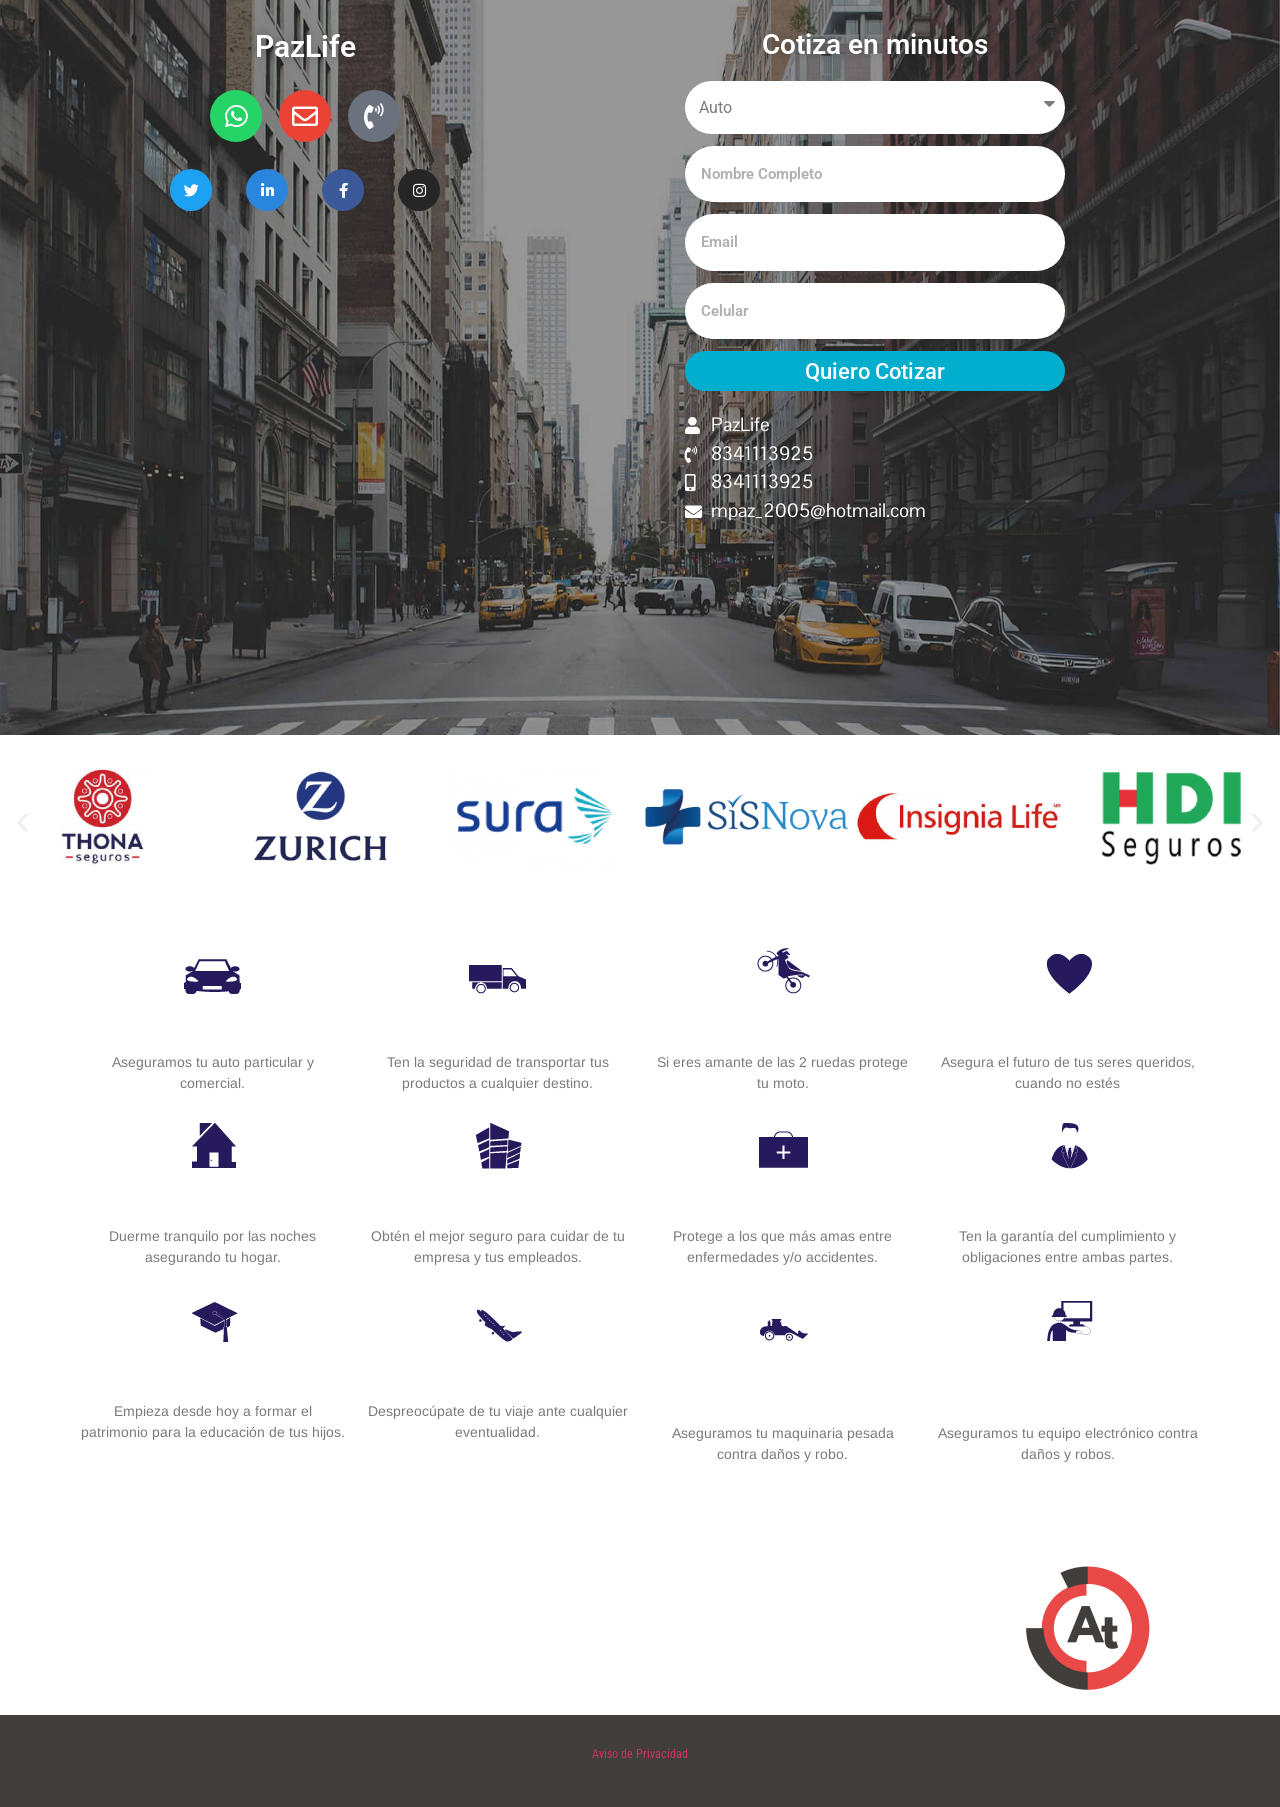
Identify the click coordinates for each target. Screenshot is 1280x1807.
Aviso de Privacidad (640, 1754)
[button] (22, 822)
